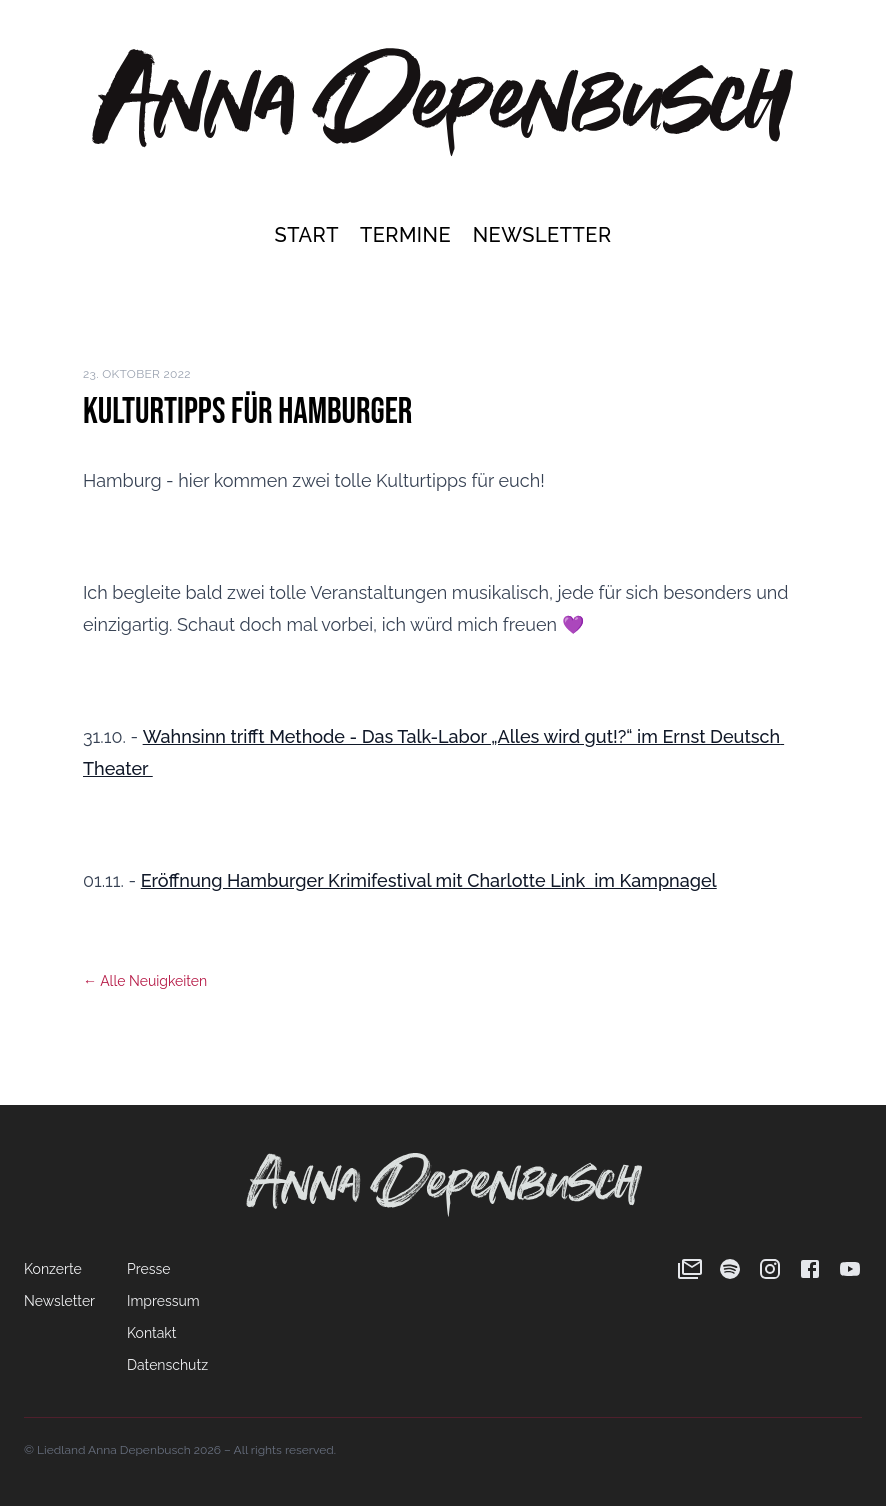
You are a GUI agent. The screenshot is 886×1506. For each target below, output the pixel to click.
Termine (408, 235)
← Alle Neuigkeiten (145, 981)
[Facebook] (810, 1269)
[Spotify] (730, 1269)
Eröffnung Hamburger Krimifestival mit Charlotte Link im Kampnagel (429, 880)
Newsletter (542, 235)
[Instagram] (770, 1269)
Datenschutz (167, 1365)
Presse (148, 1269)
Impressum (163, 1301)
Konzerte (53, 1269)
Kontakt (151, 1333)
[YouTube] (850, 1269)
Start (308, 235)
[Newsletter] (690, 1269)
